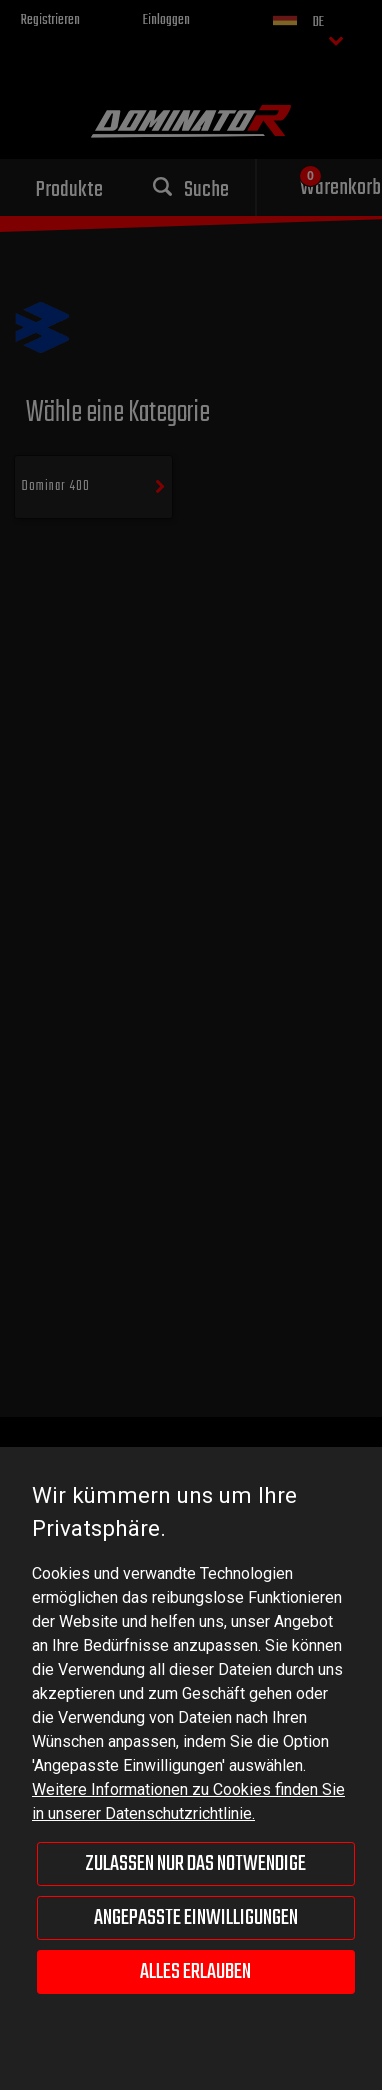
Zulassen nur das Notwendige (195, 1864)
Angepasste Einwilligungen (196, 1918)
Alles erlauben (195, 1972)
